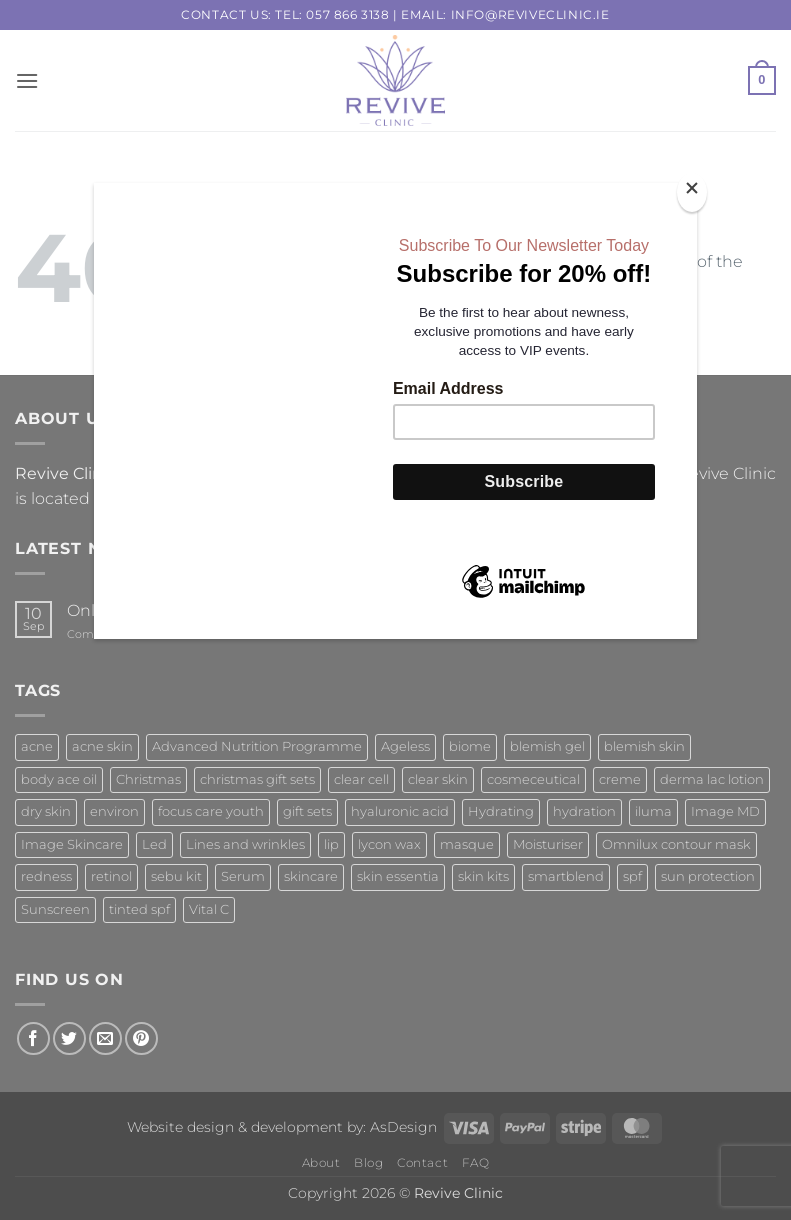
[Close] (692, 192)
